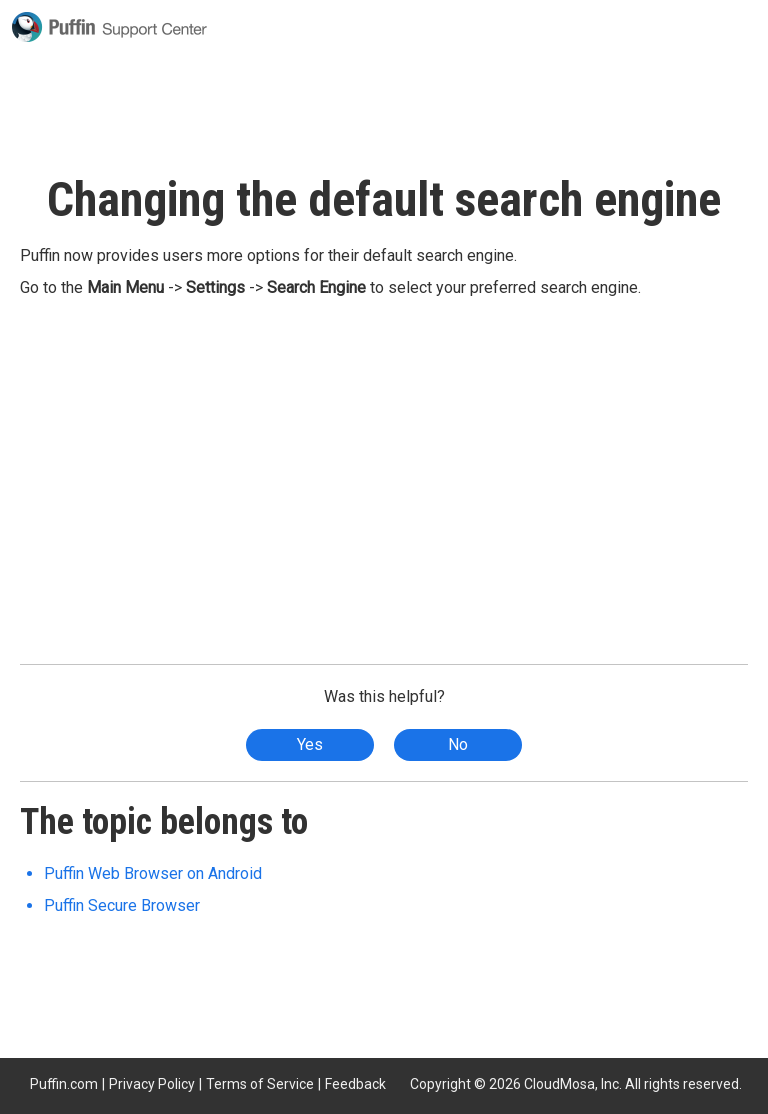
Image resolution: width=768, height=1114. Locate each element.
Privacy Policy (152, 1084)
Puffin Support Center (109, 27)
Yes (310, 744)
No (458, 744)
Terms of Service (260, 1084)
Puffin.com (64, 1084)
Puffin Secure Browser (122, 905)
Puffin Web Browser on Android (153, 873)
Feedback (355, 1084)
